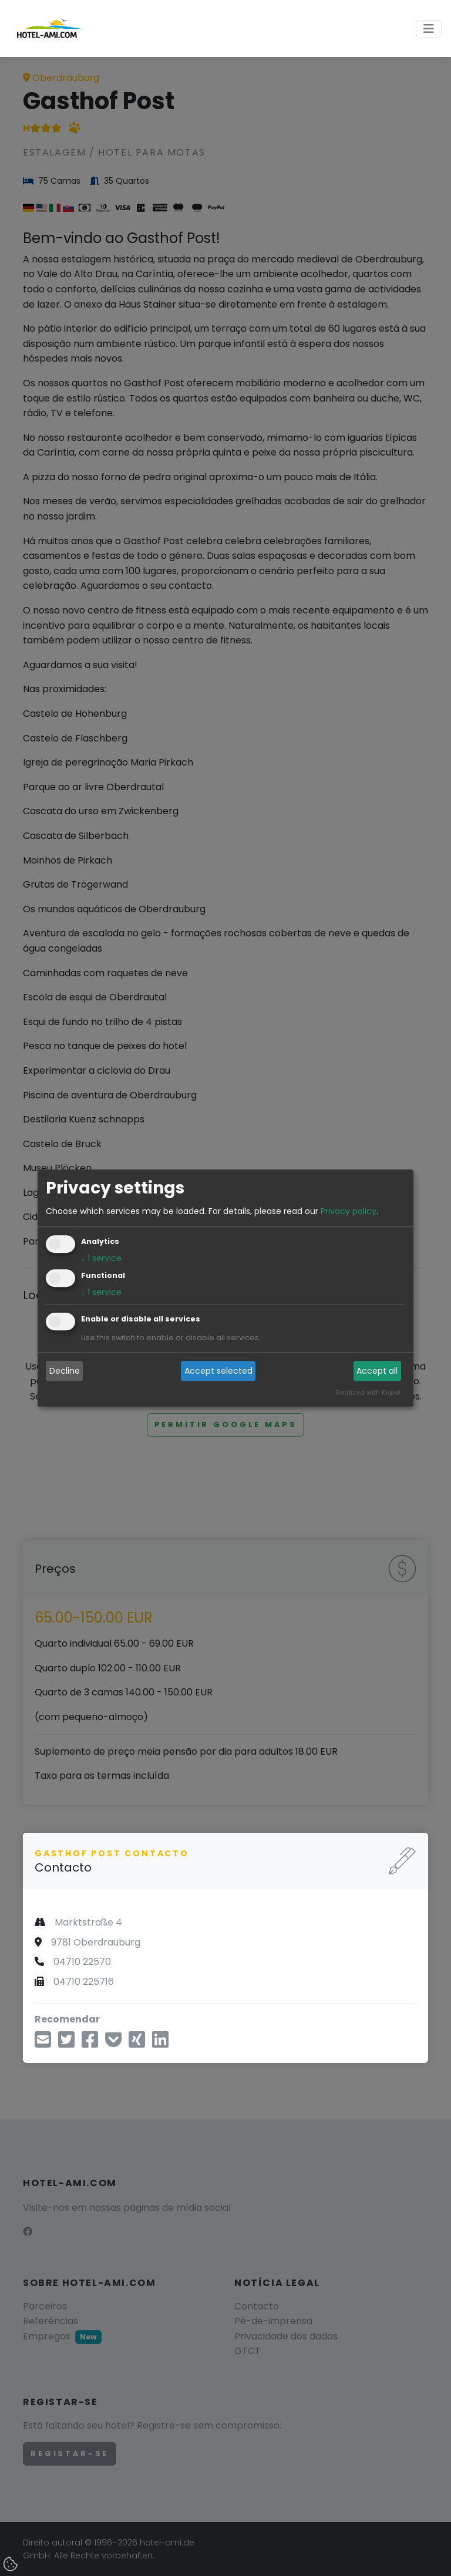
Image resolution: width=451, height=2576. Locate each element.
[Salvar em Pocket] (113, 2043)
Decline (64, 1371)
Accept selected (218, 1371)
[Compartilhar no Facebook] (90, 2043)
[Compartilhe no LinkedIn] (160, 2043)
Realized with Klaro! (368, 1392)
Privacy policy (348, 1211)
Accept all (377, 1371)
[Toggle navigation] (429, 29)
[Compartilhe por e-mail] (43, 2043)
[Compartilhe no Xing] (137, 2043)
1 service (101, 1258)
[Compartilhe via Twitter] (66, 2043)
